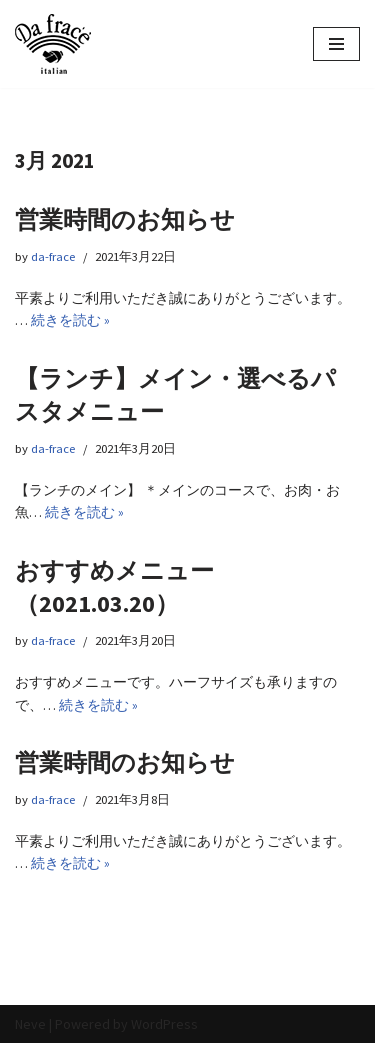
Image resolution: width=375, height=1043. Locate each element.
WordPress (164, 1024)
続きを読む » (70, 320)
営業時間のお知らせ (125, 219)
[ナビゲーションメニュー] (336, 44)
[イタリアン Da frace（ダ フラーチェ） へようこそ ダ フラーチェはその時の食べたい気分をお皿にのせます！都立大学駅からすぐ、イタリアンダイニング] (53, 44)
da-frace (53, 256)
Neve (30, 1024)
